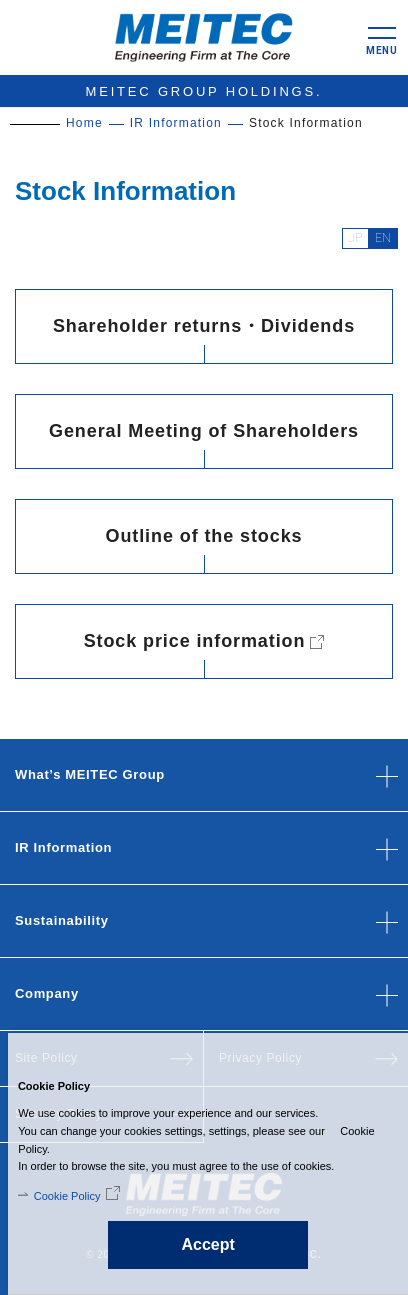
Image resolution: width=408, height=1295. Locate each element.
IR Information (176, 123)
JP (355, 238)
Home (84, 123)
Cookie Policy (58, 1196)
